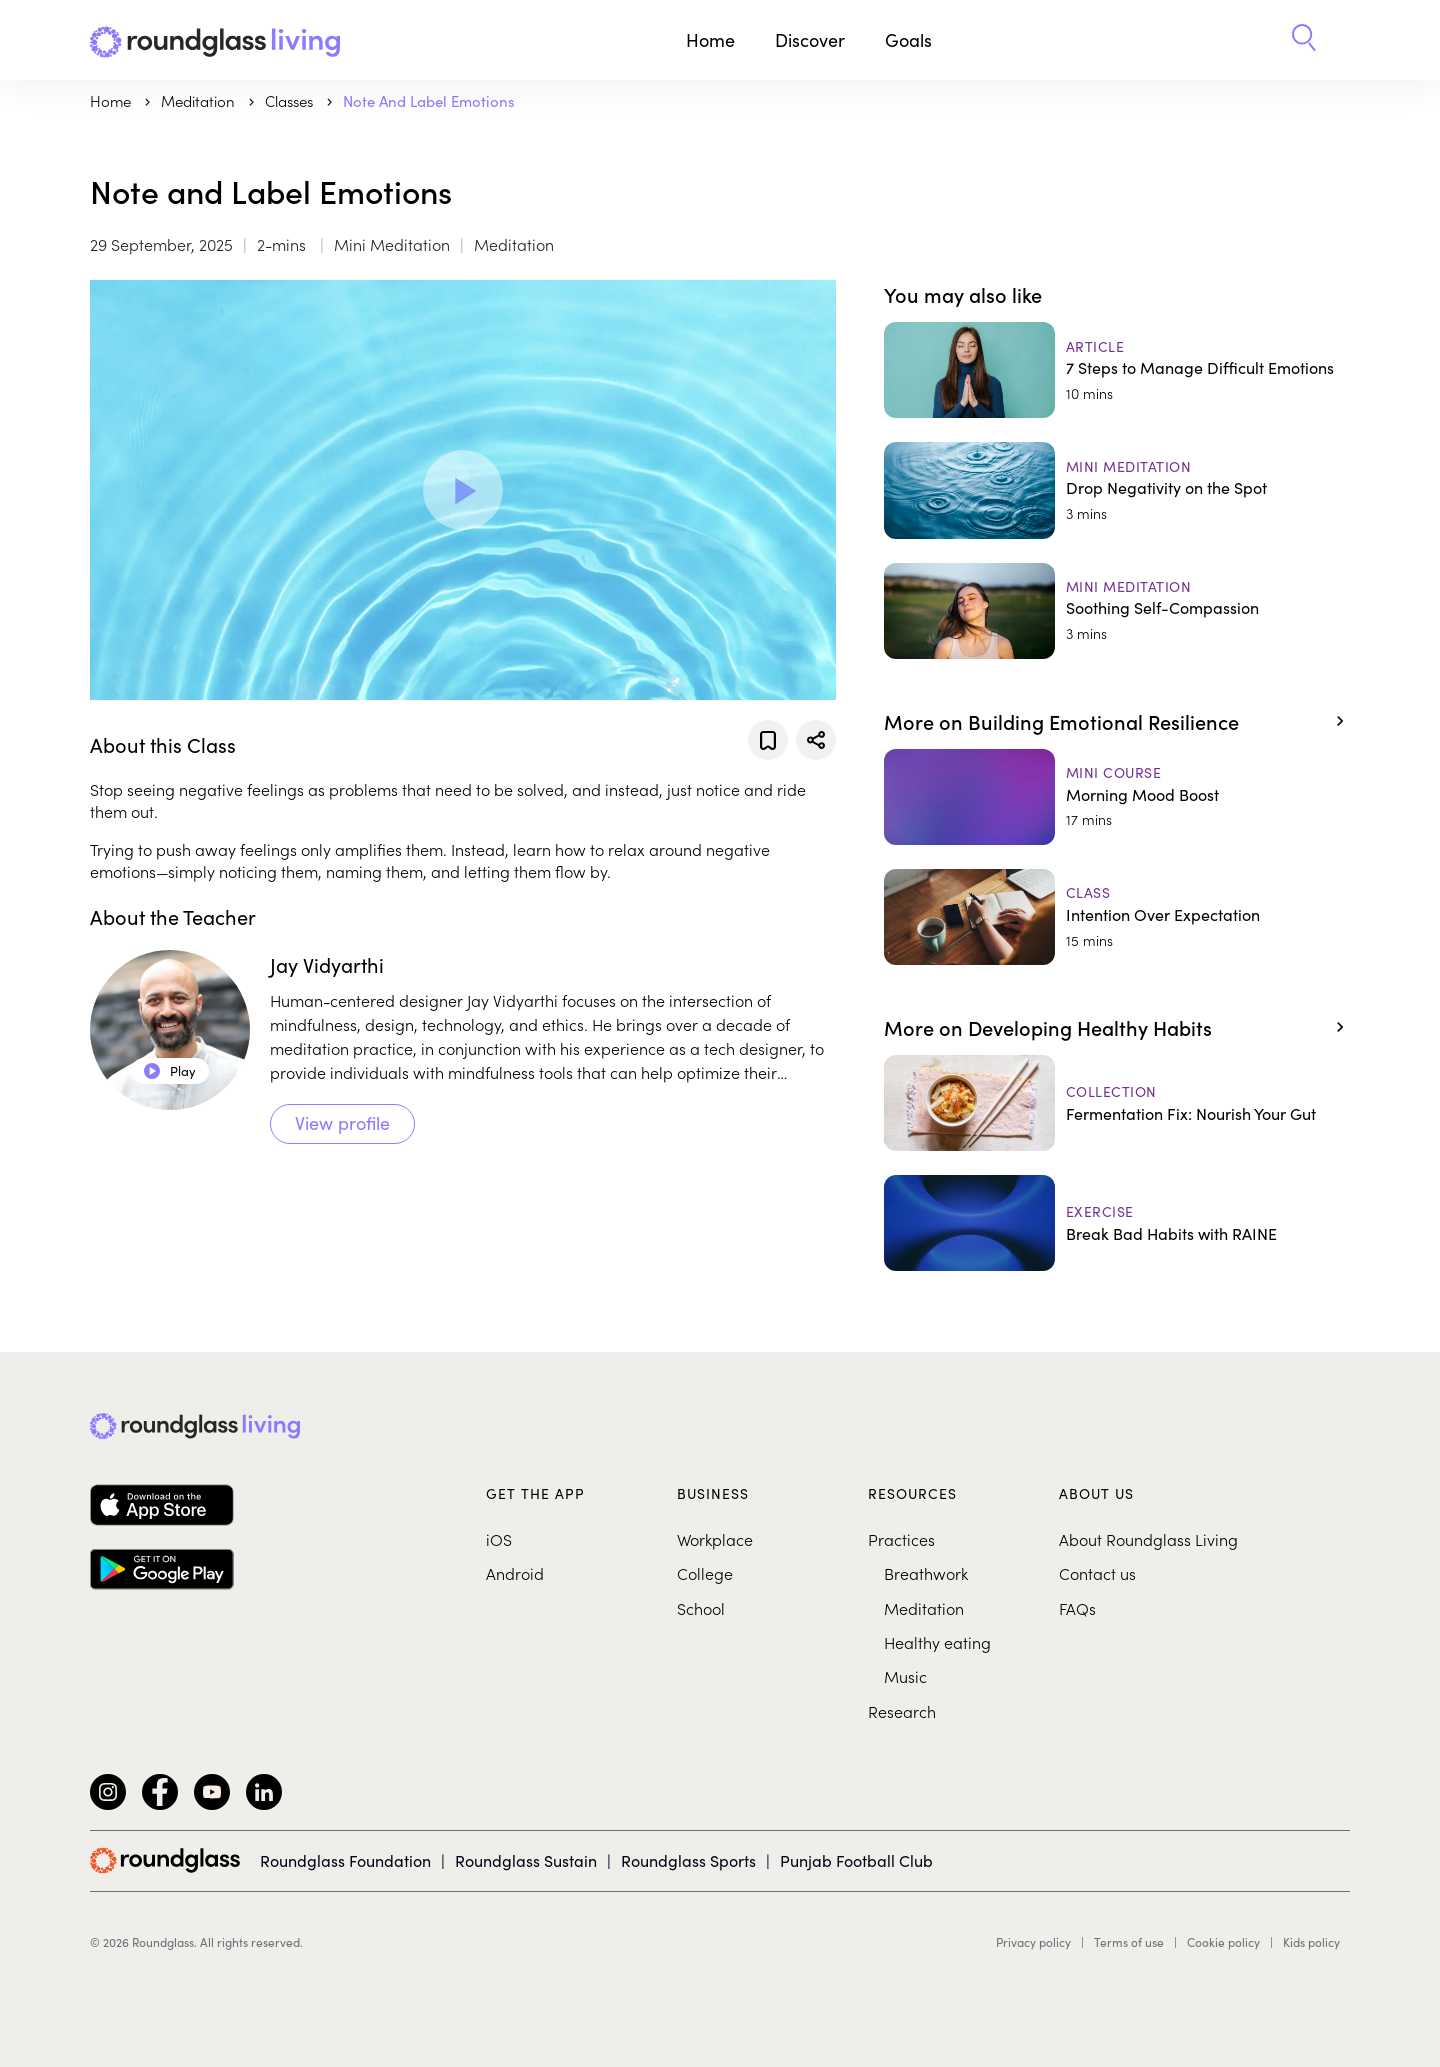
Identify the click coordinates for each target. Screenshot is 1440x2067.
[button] (1304, 40)
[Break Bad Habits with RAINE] (1117, 1223)
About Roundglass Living (1148, 1539)
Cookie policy (1223, 1942)
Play (170, 1070)
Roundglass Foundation (345, 1860)
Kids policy (1311, 1942)
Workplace (715, 1539)
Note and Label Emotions (429, 100)
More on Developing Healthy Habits (1048, 1027)
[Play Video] (463, 490)
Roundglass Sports (688, 1860)
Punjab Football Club (856, 1860)
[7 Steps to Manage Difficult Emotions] (1117, 370)
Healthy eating (937, 1642)
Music (905, 1676)
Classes (291, 100)
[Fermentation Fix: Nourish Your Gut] (1117, 1103)
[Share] (816, 740)
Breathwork (926, 1573)
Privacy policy (1033, 1942)
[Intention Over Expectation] (1117, 917)
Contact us (1097, 1573)
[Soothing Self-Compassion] (1117, 611)
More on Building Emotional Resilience (1061, 721)
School (701, 1608)
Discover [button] (810, 39)
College (705, 1573)
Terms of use (1129, 1942)
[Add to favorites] (768, 740)
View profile (342, 1122)
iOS (499, 1539)
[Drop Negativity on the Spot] (1117, 490)
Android (515, 1573)
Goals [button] (908, 39)
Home (710, 39)
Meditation (924, 1608)
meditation (200, 100)
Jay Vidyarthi (327, 964)
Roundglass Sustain (526, 1860)
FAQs (1077, 1608)
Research (902, 1711)
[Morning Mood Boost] (1117, 797)
